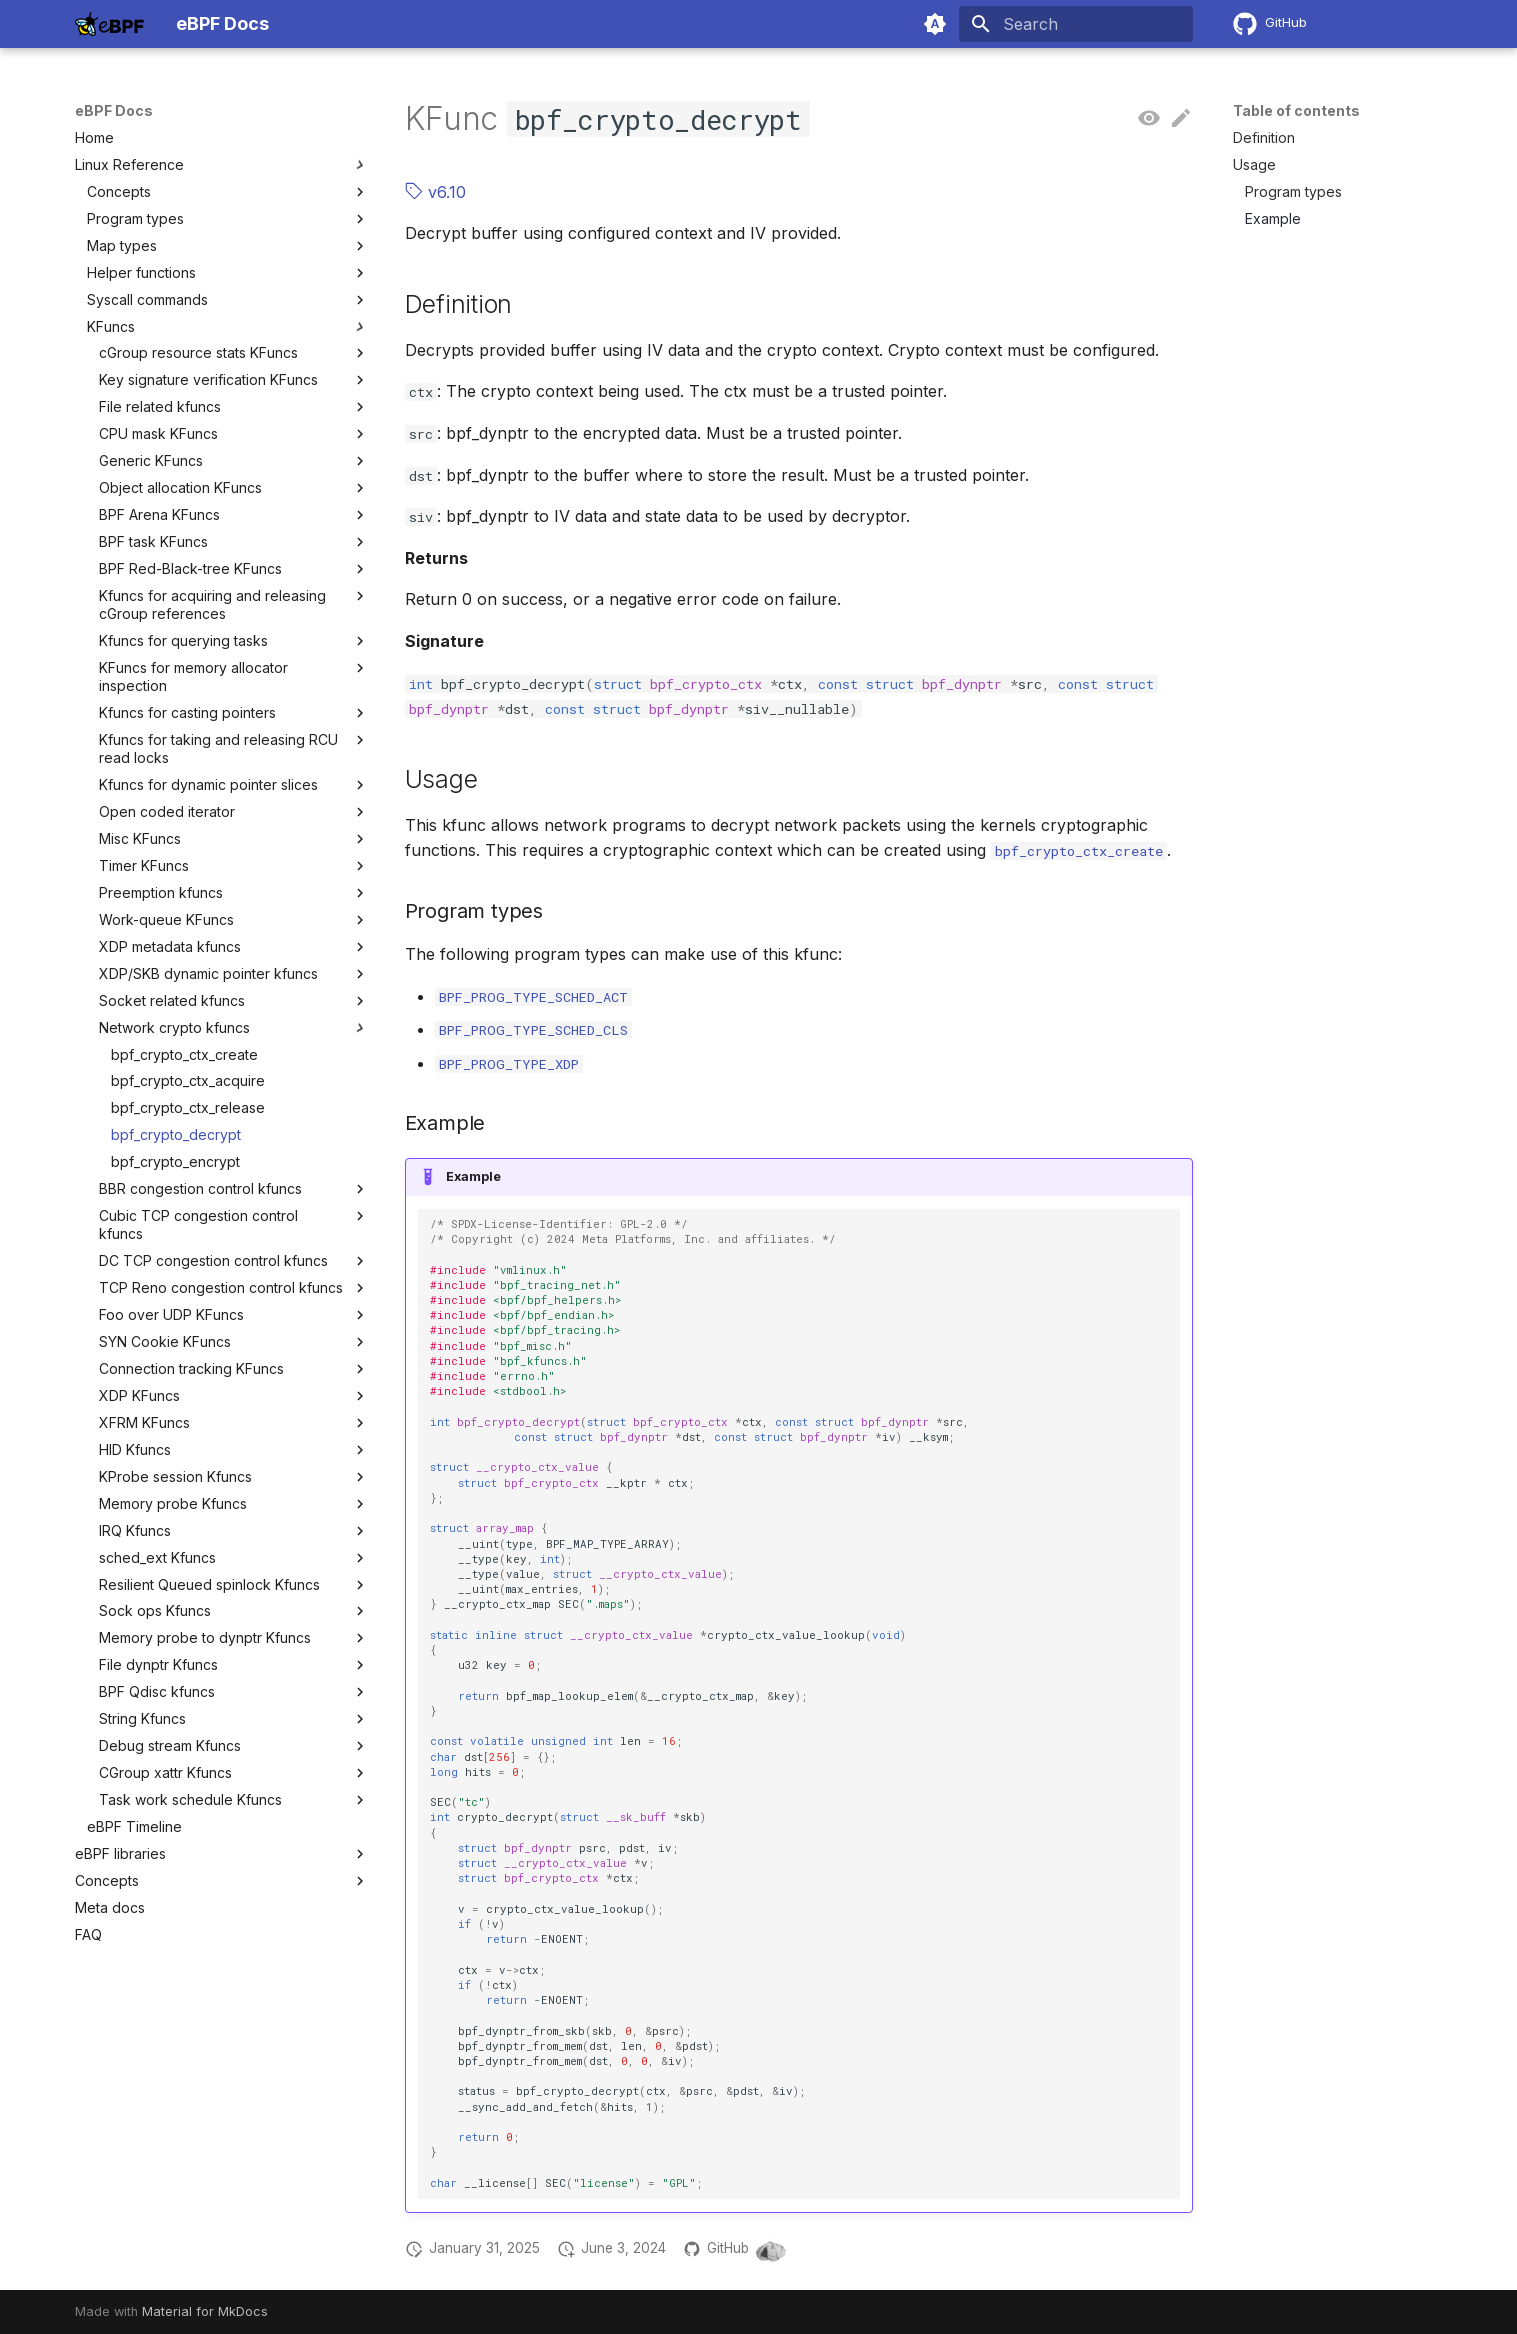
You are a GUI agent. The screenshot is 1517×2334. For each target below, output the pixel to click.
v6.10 (435, 192)
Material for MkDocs (205, 2311)
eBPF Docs (114, 110)
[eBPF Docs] (109, 24)
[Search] (1076, 24)
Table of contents (1296, 110)
